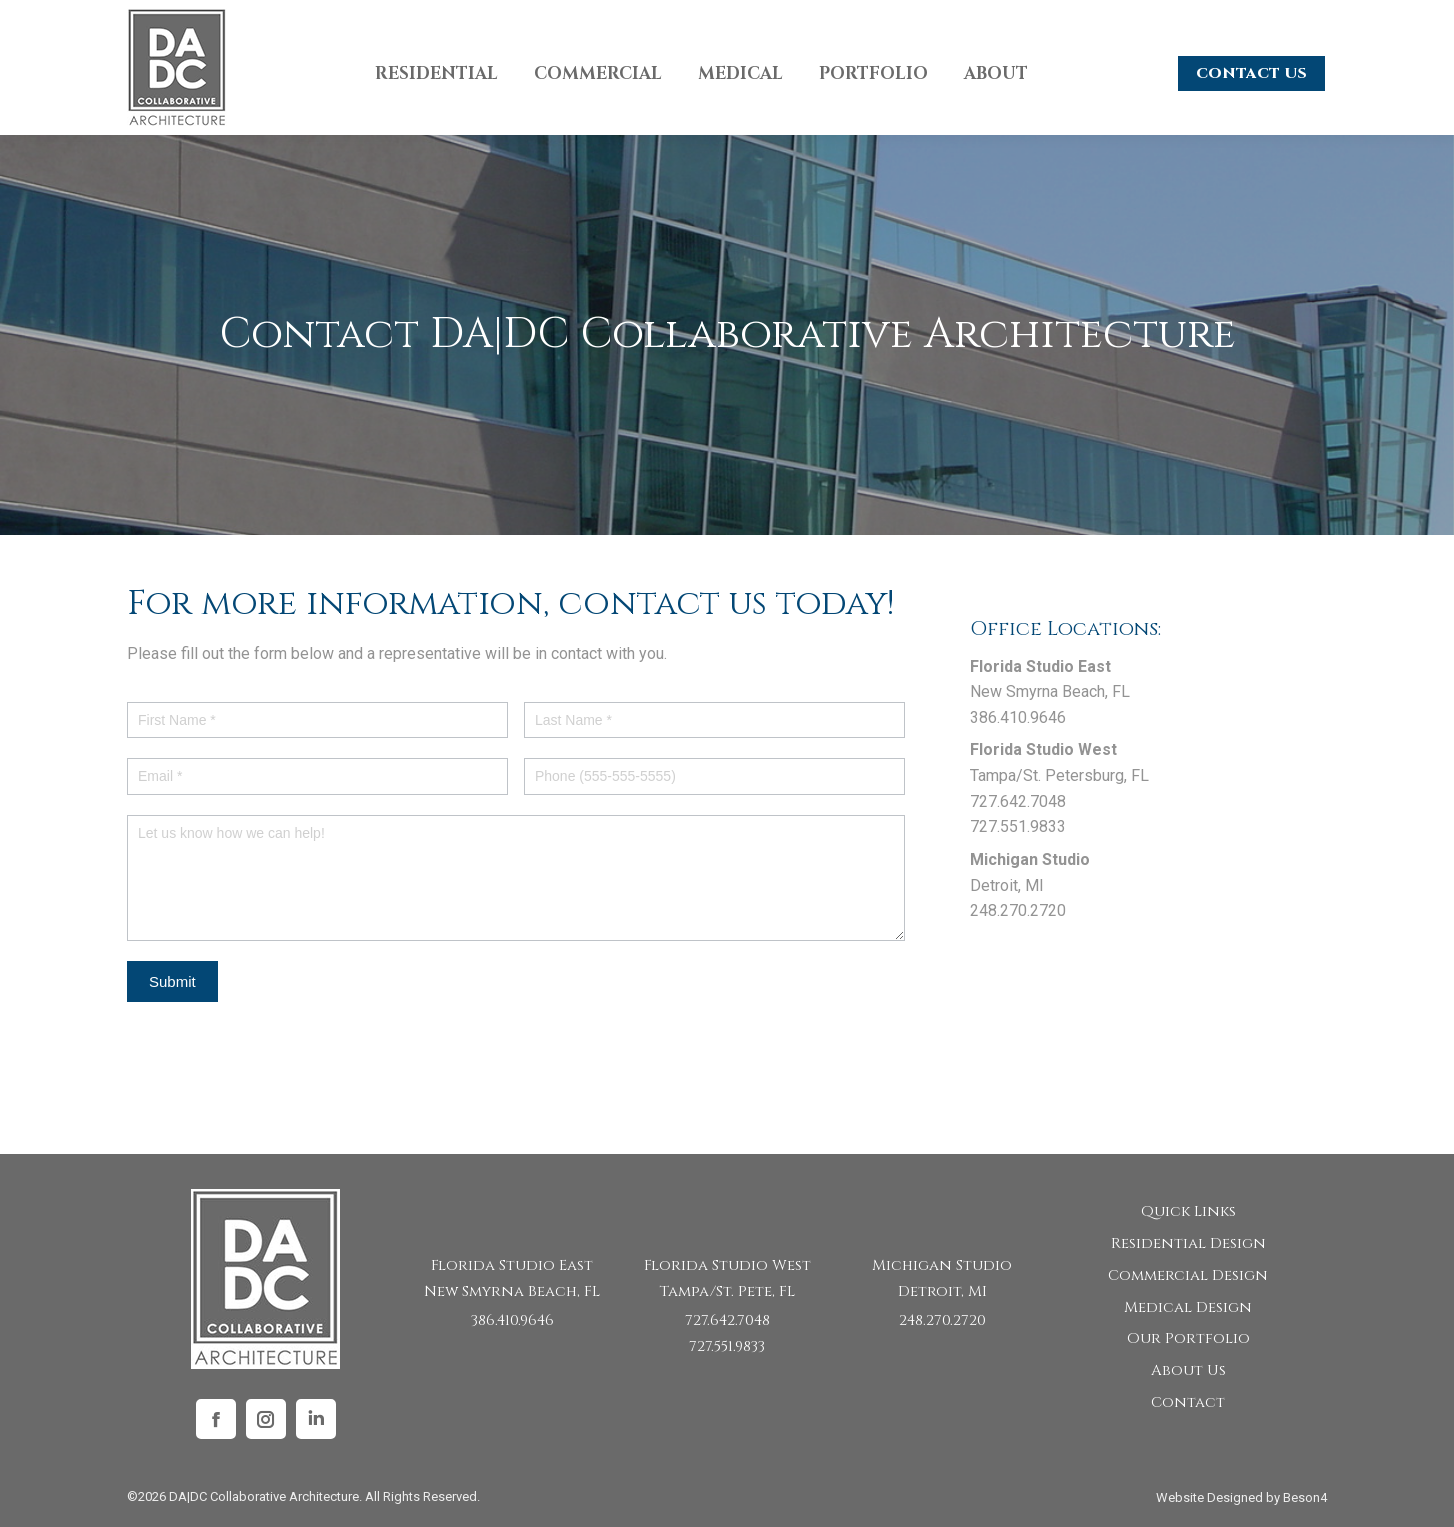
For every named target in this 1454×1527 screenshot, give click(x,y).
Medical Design (1188, 1307)
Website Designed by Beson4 (1241, 1497)
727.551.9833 (727, 1346)
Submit (172, 981)
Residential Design (1188, 1243)
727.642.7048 (727, 1320)
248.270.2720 (942, 1320)
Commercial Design (1188, 1275)
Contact (1188, 1402)
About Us (1188, 1370)
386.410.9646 (512, 1320)
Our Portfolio (1188, 1338)
